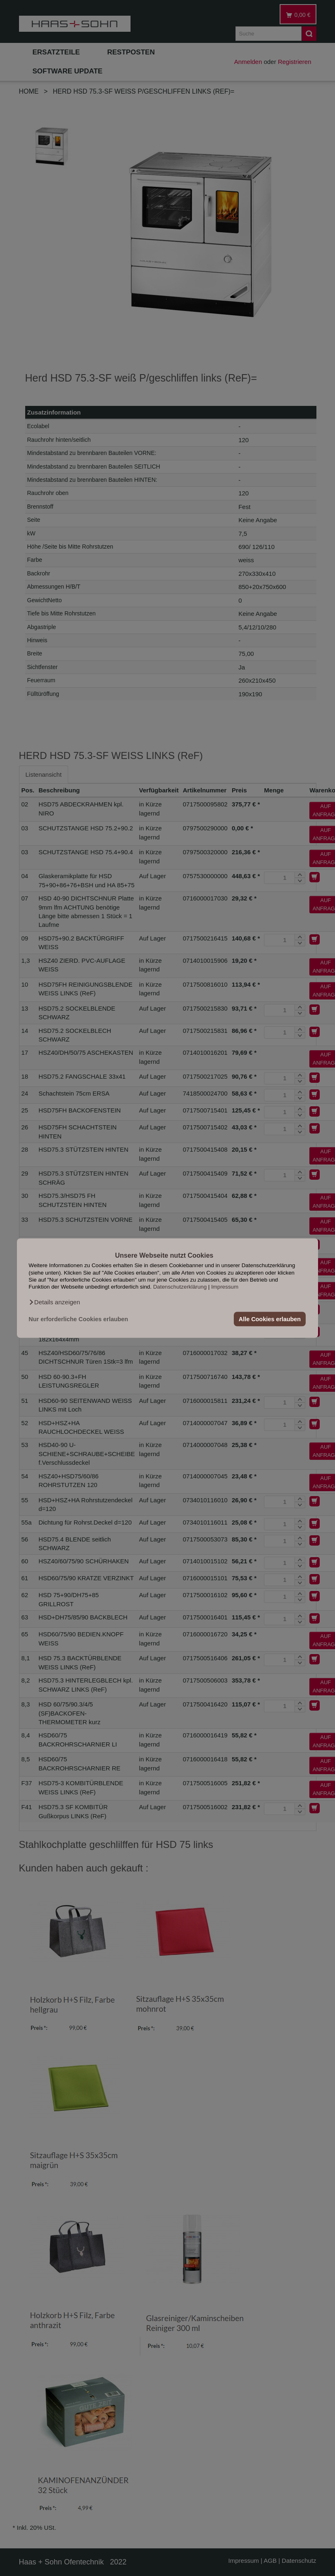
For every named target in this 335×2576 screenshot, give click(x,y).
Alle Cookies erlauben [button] (270, 1319)
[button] (54, 1302)
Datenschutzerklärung (180, 1287)
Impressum (224, 1287)
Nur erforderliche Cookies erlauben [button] (78, 1319)
